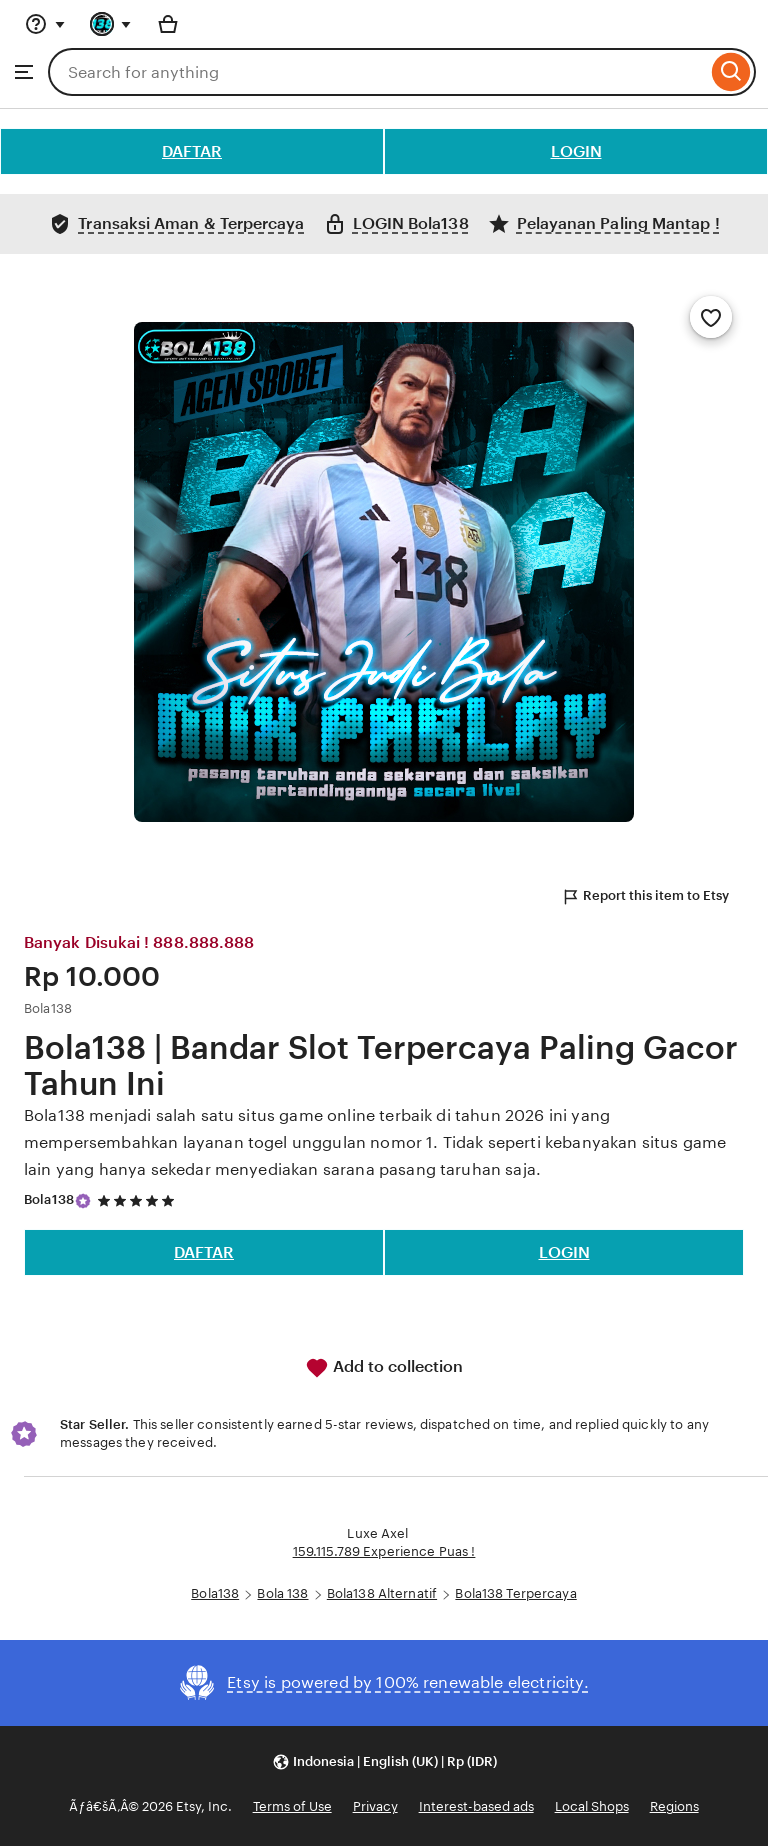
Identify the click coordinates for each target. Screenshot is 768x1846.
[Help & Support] (45, 24)
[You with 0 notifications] (111, 24)
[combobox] (377, 72)
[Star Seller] (83, 1201)
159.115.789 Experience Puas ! (384, 1551)
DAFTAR (192, 151)
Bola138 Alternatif (382, 1593)
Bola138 (49, 1199)
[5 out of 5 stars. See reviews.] (139, 1200)
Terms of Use (292, 1806)
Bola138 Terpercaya (515, 1593)
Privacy (375, 1806)
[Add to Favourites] (711, 317)
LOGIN (576, 151)
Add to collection (384, 1368)
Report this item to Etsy (645, 897)
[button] (384, 1762)
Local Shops (592, 1806)
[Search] (731, 72)
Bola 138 (282, 1593)
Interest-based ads (476, 1806)
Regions (674, 1806)
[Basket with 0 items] (168, 24)
